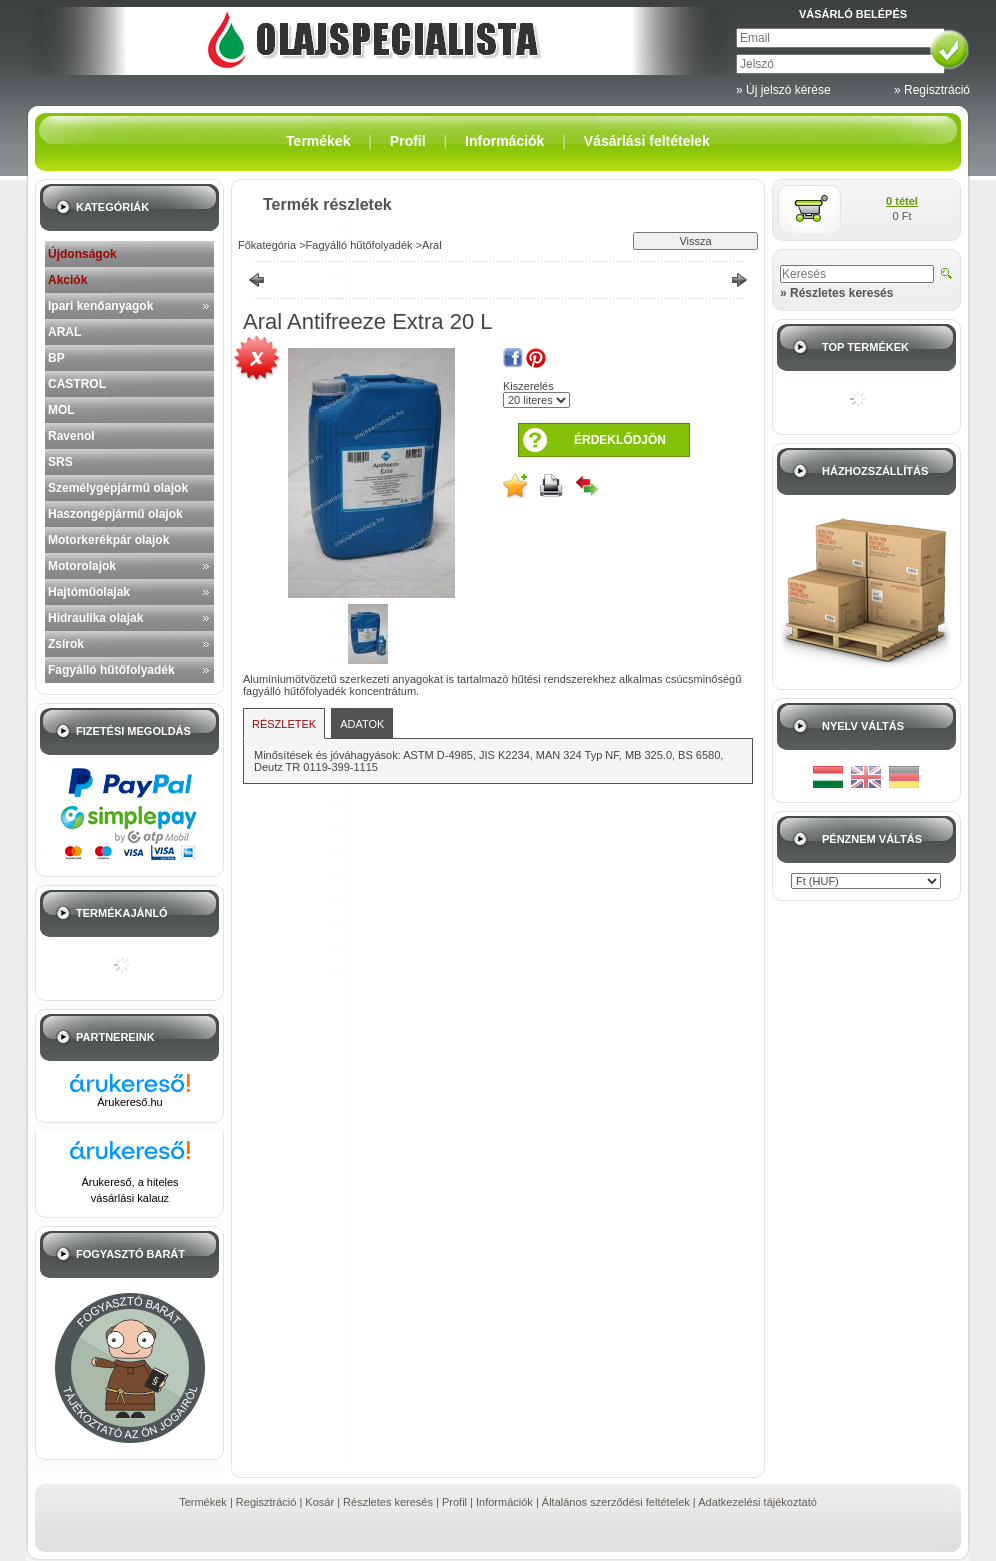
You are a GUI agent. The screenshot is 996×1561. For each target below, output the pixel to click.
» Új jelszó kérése (783, 90)
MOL (61, 410)
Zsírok (66, 644)
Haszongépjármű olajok (115, 514)
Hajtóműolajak (89, 592)
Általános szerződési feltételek (616, 1502)
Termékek (203, 1502)
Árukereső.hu (129, 1102)
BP (56, 358)
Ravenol (71, 436)
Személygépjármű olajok (118, 488)
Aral (432, 245)
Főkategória (267, 245)
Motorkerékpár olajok (108, 540)
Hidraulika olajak (95, 618)
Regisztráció (266, 1502)
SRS (60, 462)
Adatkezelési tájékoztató (757, 1502)
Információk (504, 1502)
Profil (454, 1502)
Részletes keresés (388, 1502)
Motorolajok (82, 566)
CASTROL (77, 384)
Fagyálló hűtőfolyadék (111, 670)
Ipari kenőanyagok (100, 306)
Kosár (319, 1502)
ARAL (64, 332)
